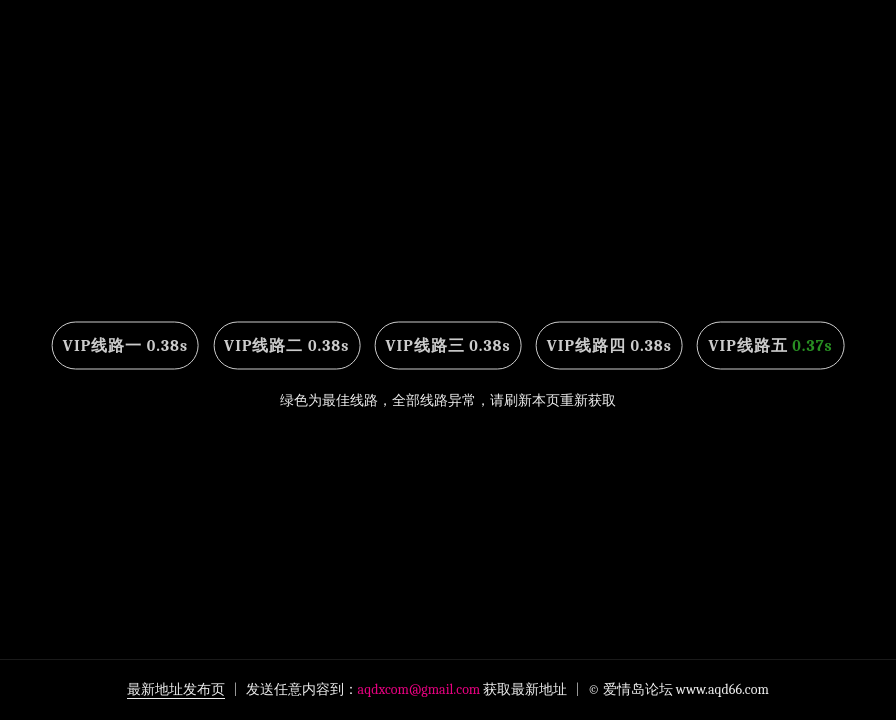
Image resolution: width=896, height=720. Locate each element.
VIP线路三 (447, 346)
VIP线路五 (770, 346)
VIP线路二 (286, 346)
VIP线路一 (125, 346)
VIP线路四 (609, 346)
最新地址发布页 (176, 689)
